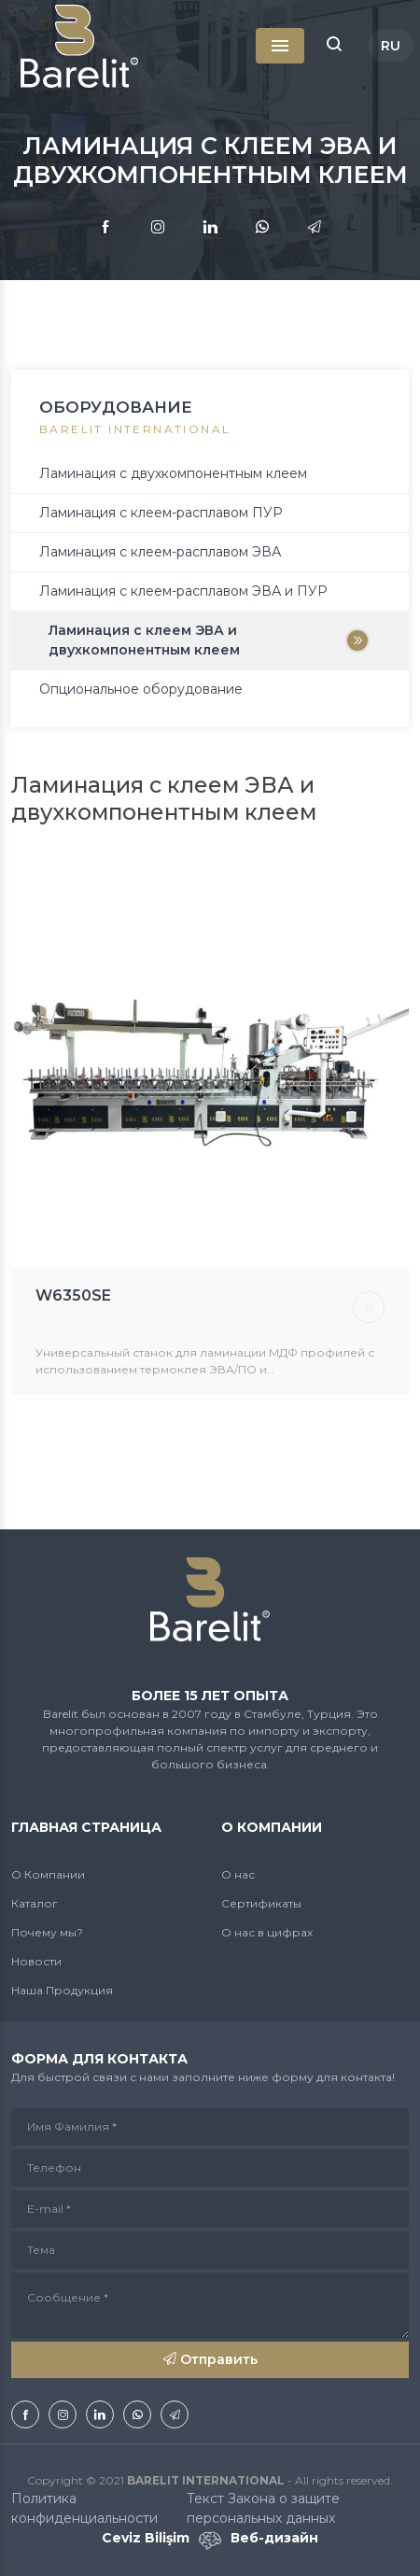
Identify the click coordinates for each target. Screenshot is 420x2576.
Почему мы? (47, 1932)
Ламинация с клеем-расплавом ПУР (161, 512)
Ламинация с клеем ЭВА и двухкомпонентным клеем (144, 640)
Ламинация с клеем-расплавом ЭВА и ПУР (183, 591)
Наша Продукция (62, 1990)
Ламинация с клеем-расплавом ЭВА (160, 551)
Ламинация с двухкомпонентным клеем (173, 473)
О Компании (48, 1874)
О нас (238, 1874)
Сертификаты (261, 1903)
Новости (36, 1961)
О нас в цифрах (267, 1932)
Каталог (34, 1903)
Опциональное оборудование (141, 689)
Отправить (210, 2359)
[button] (334, 46)
